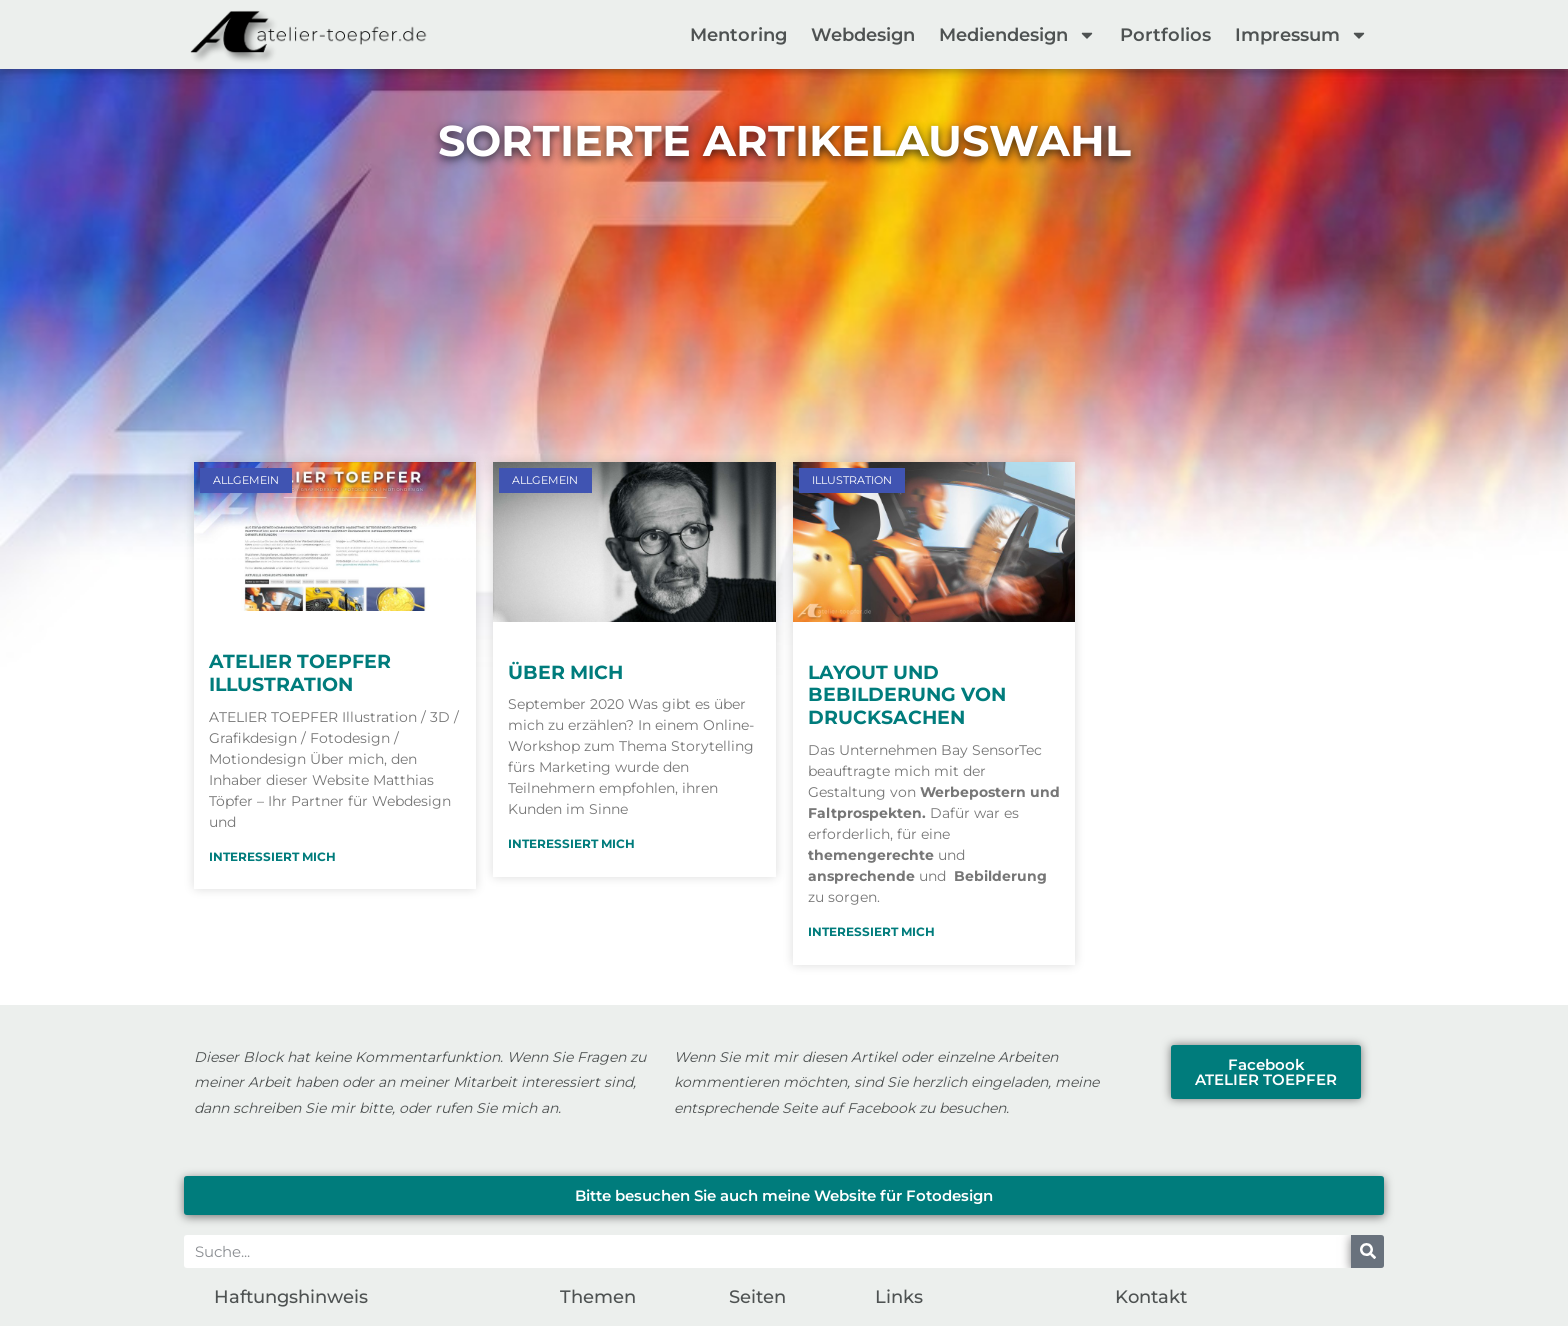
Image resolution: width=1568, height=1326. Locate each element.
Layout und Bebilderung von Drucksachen (907, 695)
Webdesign (863, 35)
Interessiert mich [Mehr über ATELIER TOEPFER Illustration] (272, 856)
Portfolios (1165, 35)
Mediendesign (1017, 35)
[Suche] (1367, 1250)
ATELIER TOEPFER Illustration (300, 673)
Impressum (1301, 35)
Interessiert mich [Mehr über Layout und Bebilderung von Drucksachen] (871, 931)
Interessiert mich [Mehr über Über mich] (571, 843)
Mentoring (738, 35)
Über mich (565, 672)
